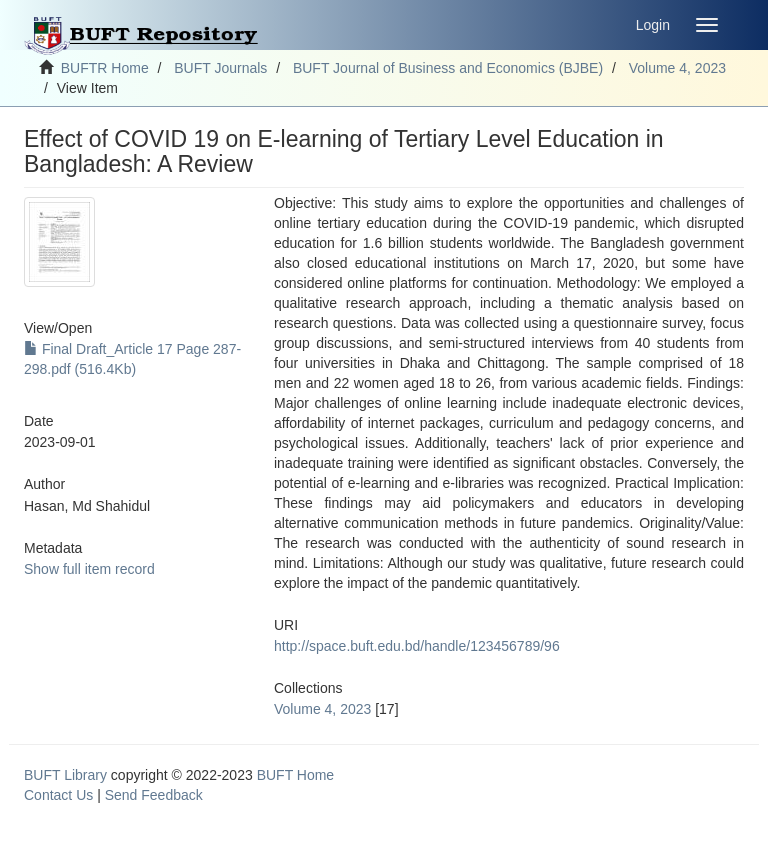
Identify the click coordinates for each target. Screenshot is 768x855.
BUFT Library (65, 775)
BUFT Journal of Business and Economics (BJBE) (448, 68)
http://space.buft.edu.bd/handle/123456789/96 (417, 646)
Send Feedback (154, 795)
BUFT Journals (220, 68)
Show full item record (89, 569)
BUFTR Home (105, 68)
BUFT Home (296, 775)
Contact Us (58, 795)
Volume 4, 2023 (677, 68)
